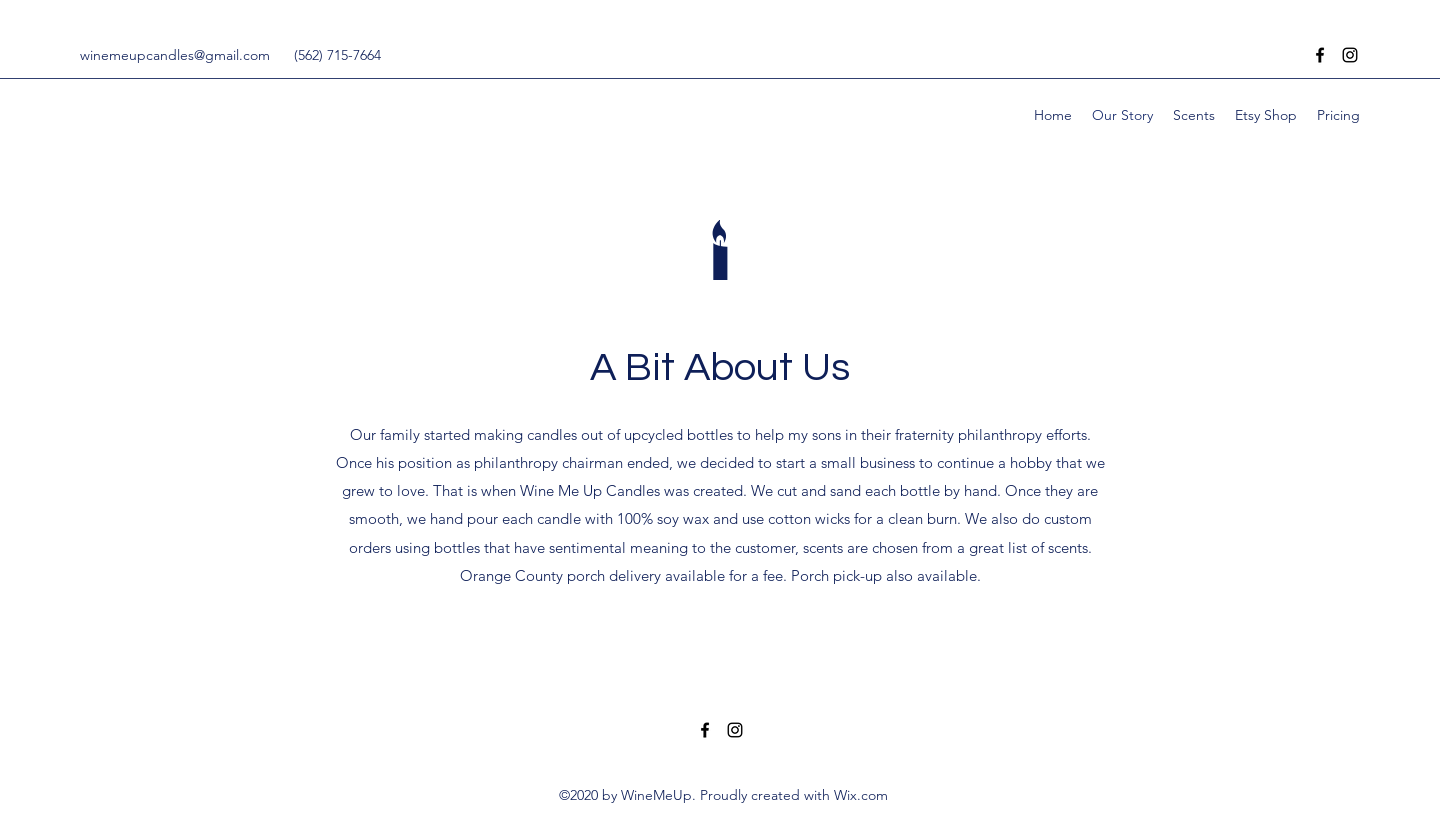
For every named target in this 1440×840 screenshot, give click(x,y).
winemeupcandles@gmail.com (175, 55)
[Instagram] (1350, 55)
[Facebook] (1320, 55)
